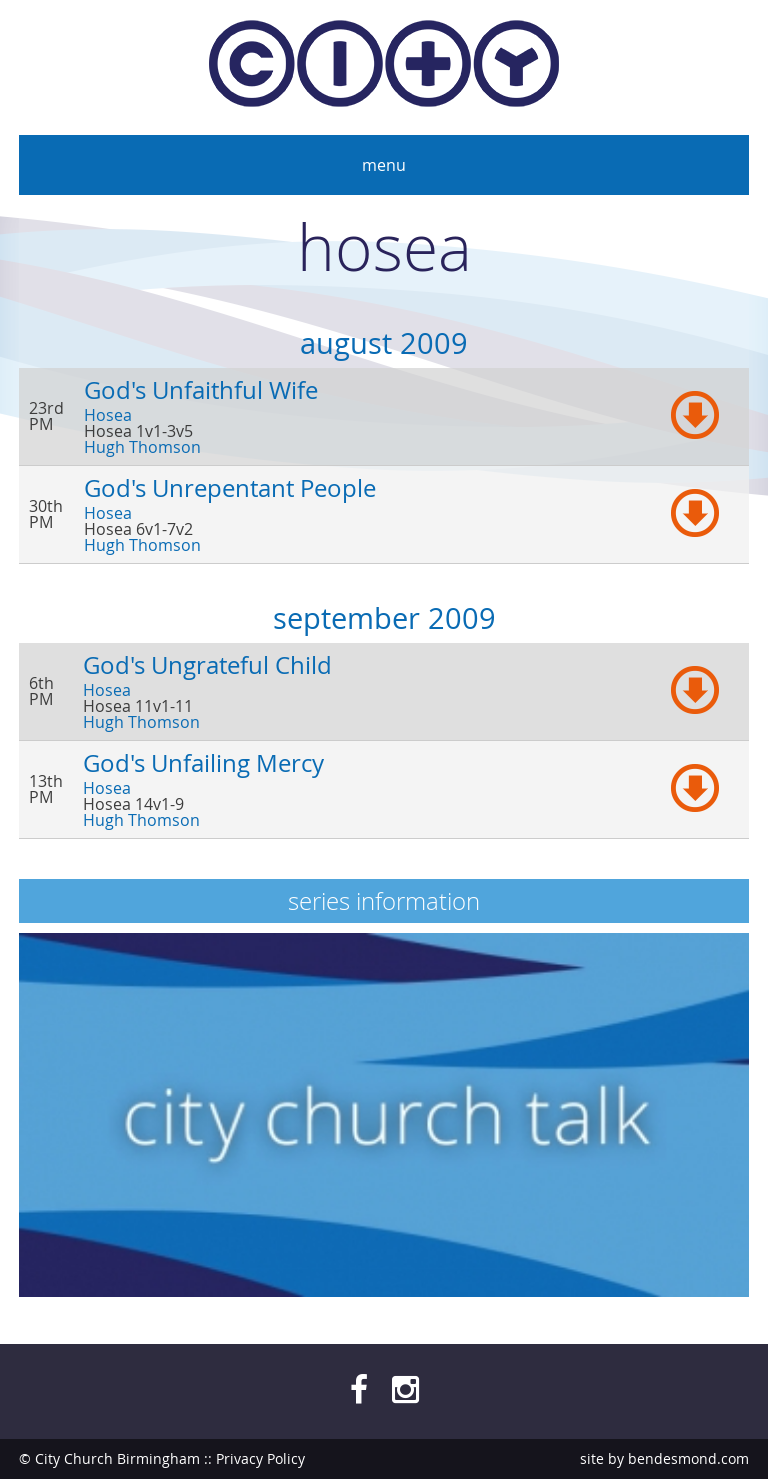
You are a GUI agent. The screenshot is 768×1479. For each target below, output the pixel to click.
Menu (384, 165)
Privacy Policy (260, 1458)
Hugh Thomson (142, 447)
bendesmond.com (688, 1458)
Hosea (108, 415)
